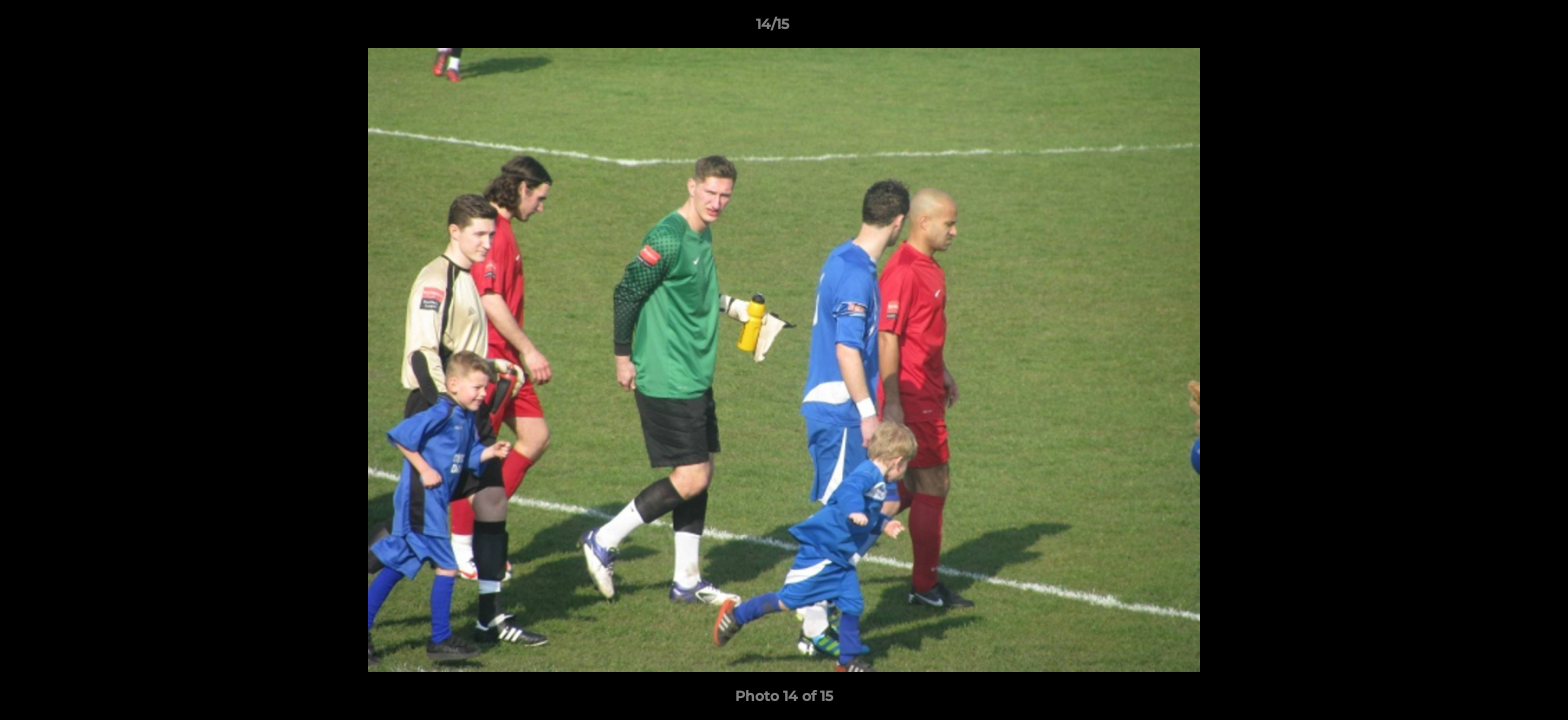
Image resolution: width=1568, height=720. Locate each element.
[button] (1484, 29)
